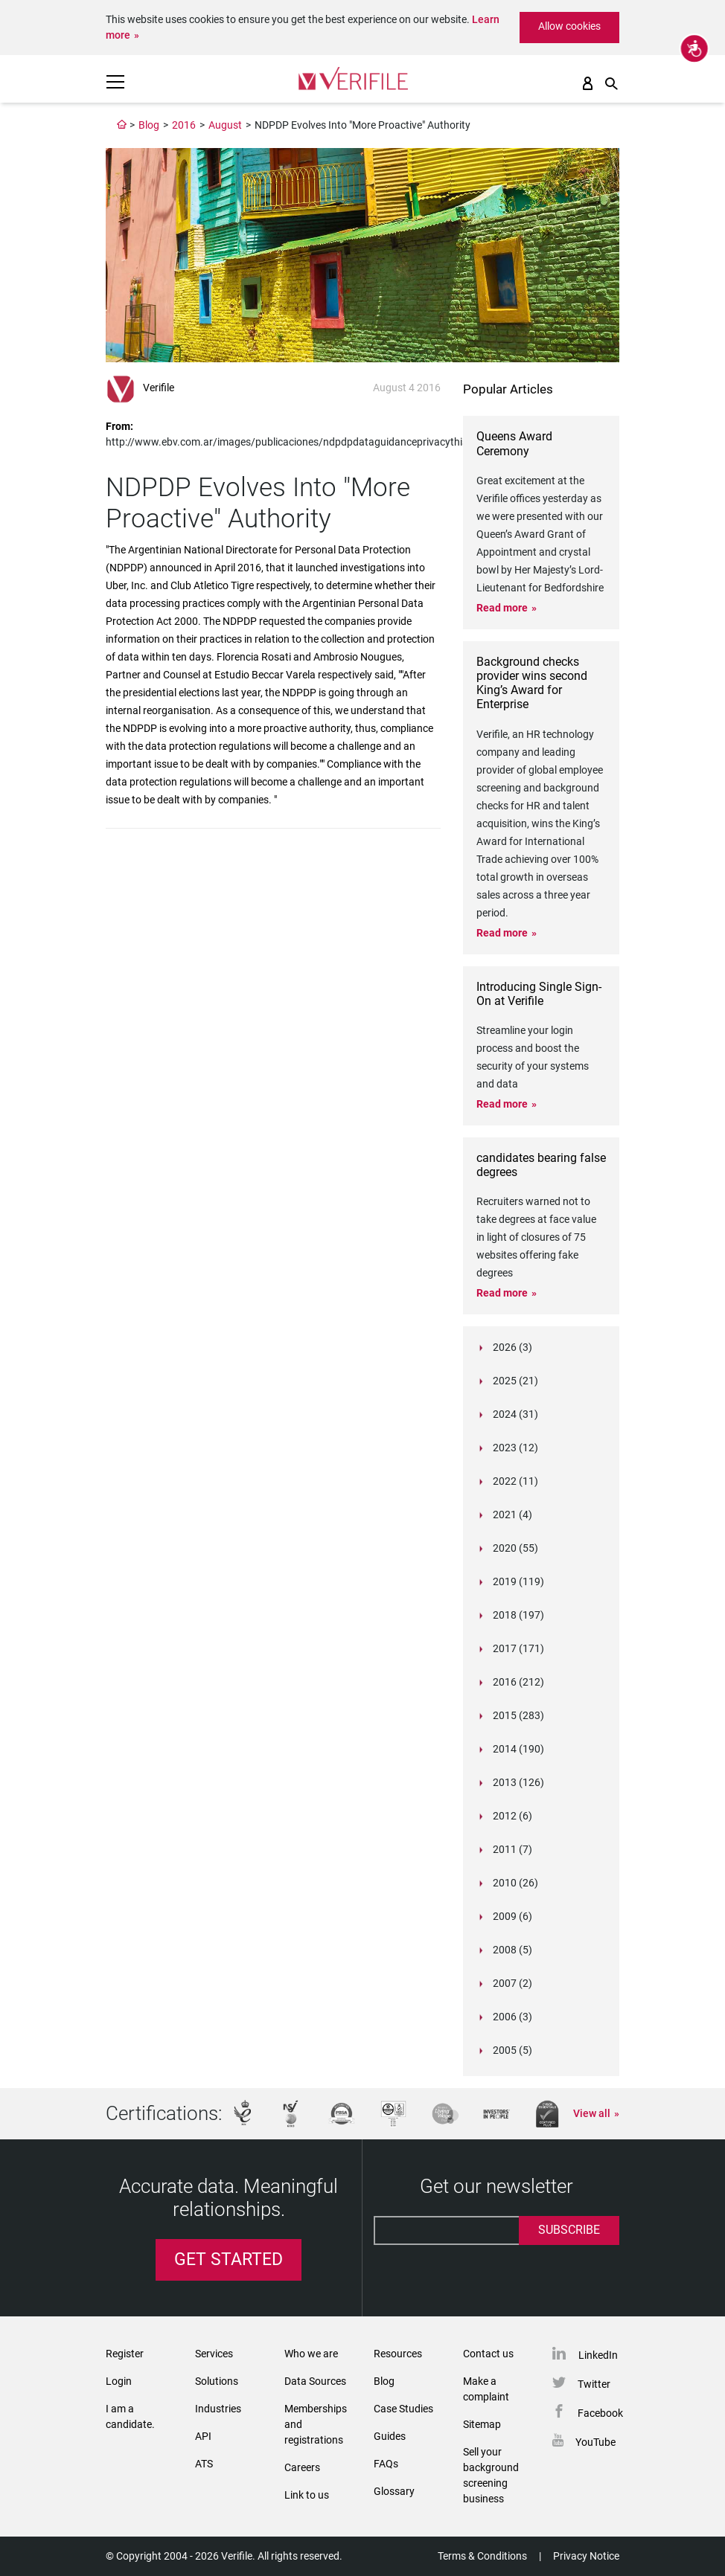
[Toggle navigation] (115, 82)
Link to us (306, 2495)
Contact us (488, 2354)
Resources (398, 2354)
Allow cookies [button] (569, 26)
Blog (148, 125)
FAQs (386, 2464)
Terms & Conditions (482, 2556)
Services (214, 2354)
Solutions (216, 2381)
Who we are (311, 2354)
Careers (302, 2467)
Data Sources (315, 2381)
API (203, 2436)
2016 (184, 125)
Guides (390, 2436)
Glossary (394, 2491)
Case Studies (403, 2409)
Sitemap (482, 2424)
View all (591, 2113)
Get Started (228, 2259)
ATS (204, 2464)
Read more (502, 608)
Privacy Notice (586, 2556)
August (225, 125)
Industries (218, 2409)
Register (125, 2354)
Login (119, 2381)
